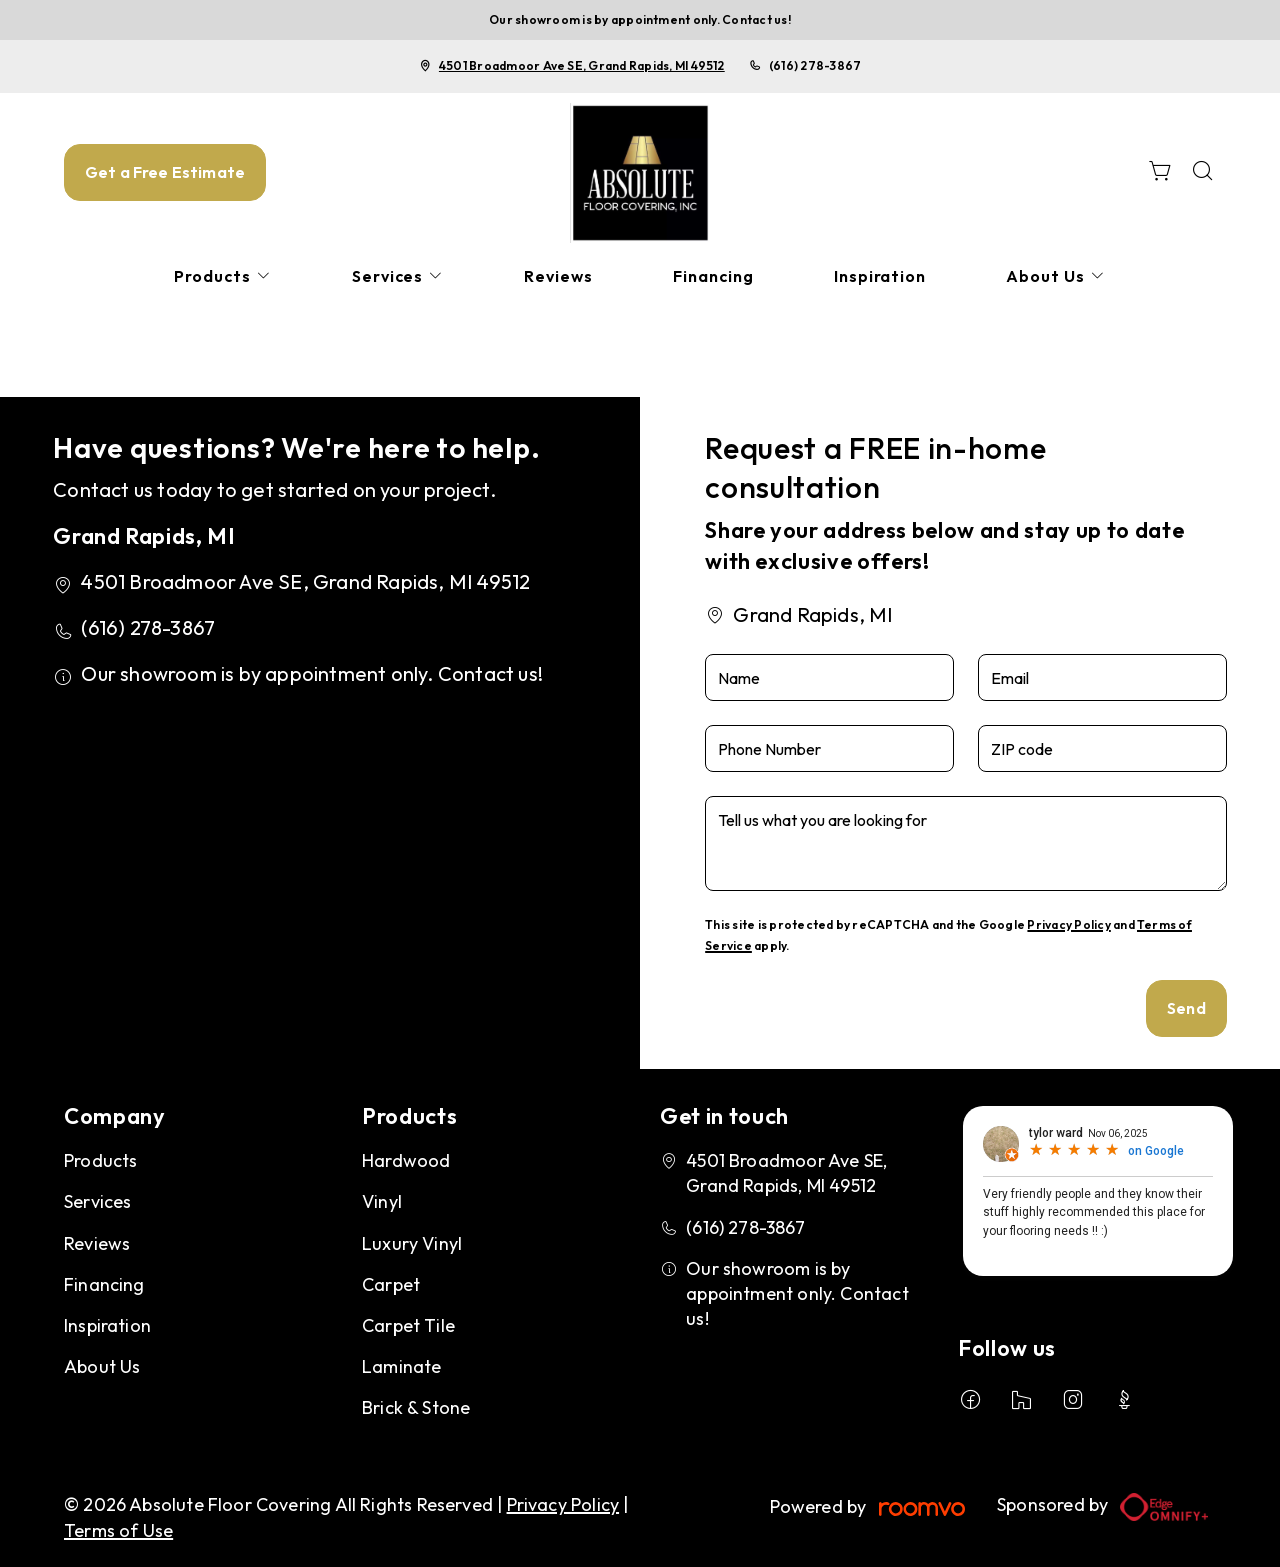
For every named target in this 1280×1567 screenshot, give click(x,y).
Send (1186, 1008)
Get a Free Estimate (165, 172)
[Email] (1102, 677)
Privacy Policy (1068, 924)
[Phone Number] (829, 748)
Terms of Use (118, 1530)
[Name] (829, 677)
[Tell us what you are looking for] (966, 843)
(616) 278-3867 (815, 65)
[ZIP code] (1102, 748)
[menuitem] (223, 276)
